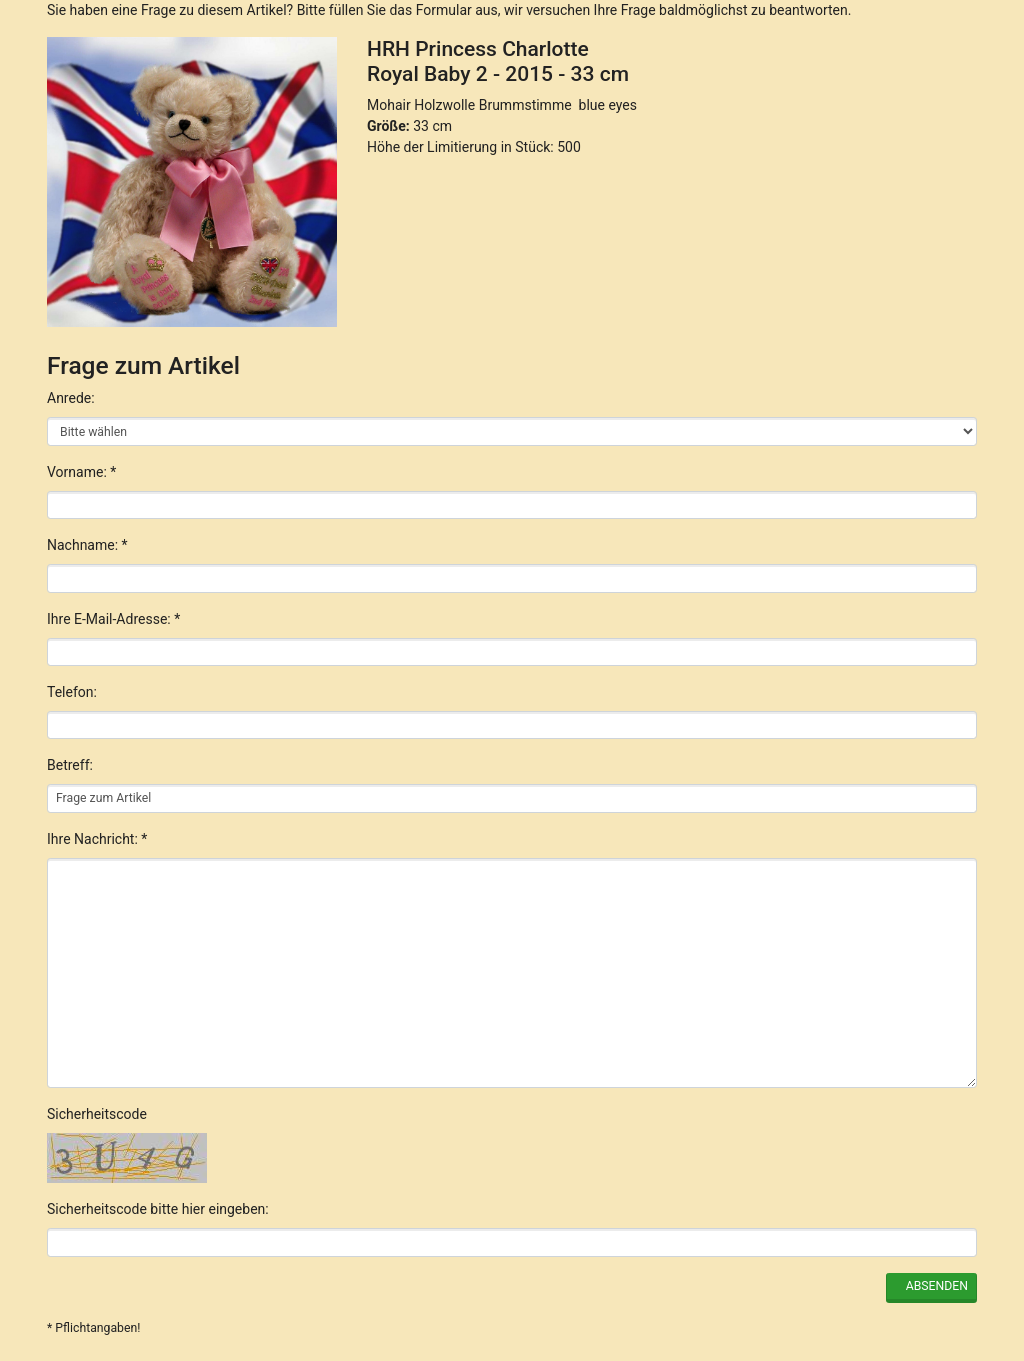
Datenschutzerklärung (700, 1268)
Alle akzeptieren (779, 1076)
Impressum (832, 1268)
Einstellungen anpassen (778, 1176)
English (255, 1268)
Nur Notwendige (779, 1128)
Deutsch (182, 1268)
